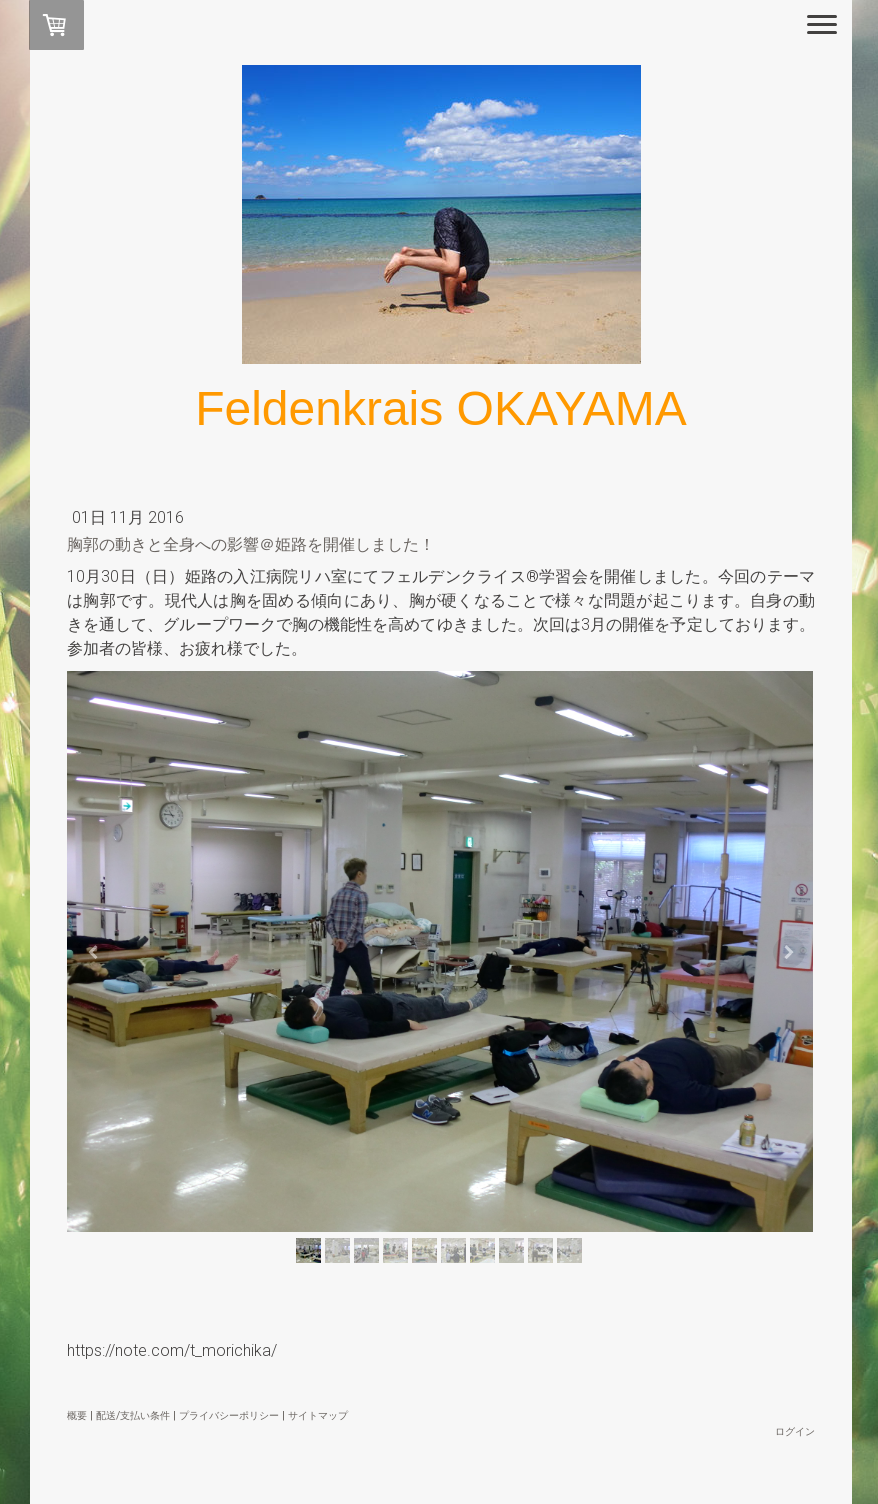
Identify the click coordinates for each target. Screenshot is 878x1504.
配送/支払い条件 (133, 1412)
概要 (77, 1412)
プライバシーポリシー (229, 1412)
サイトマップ (318, 1412)
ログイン (795, 1428)
